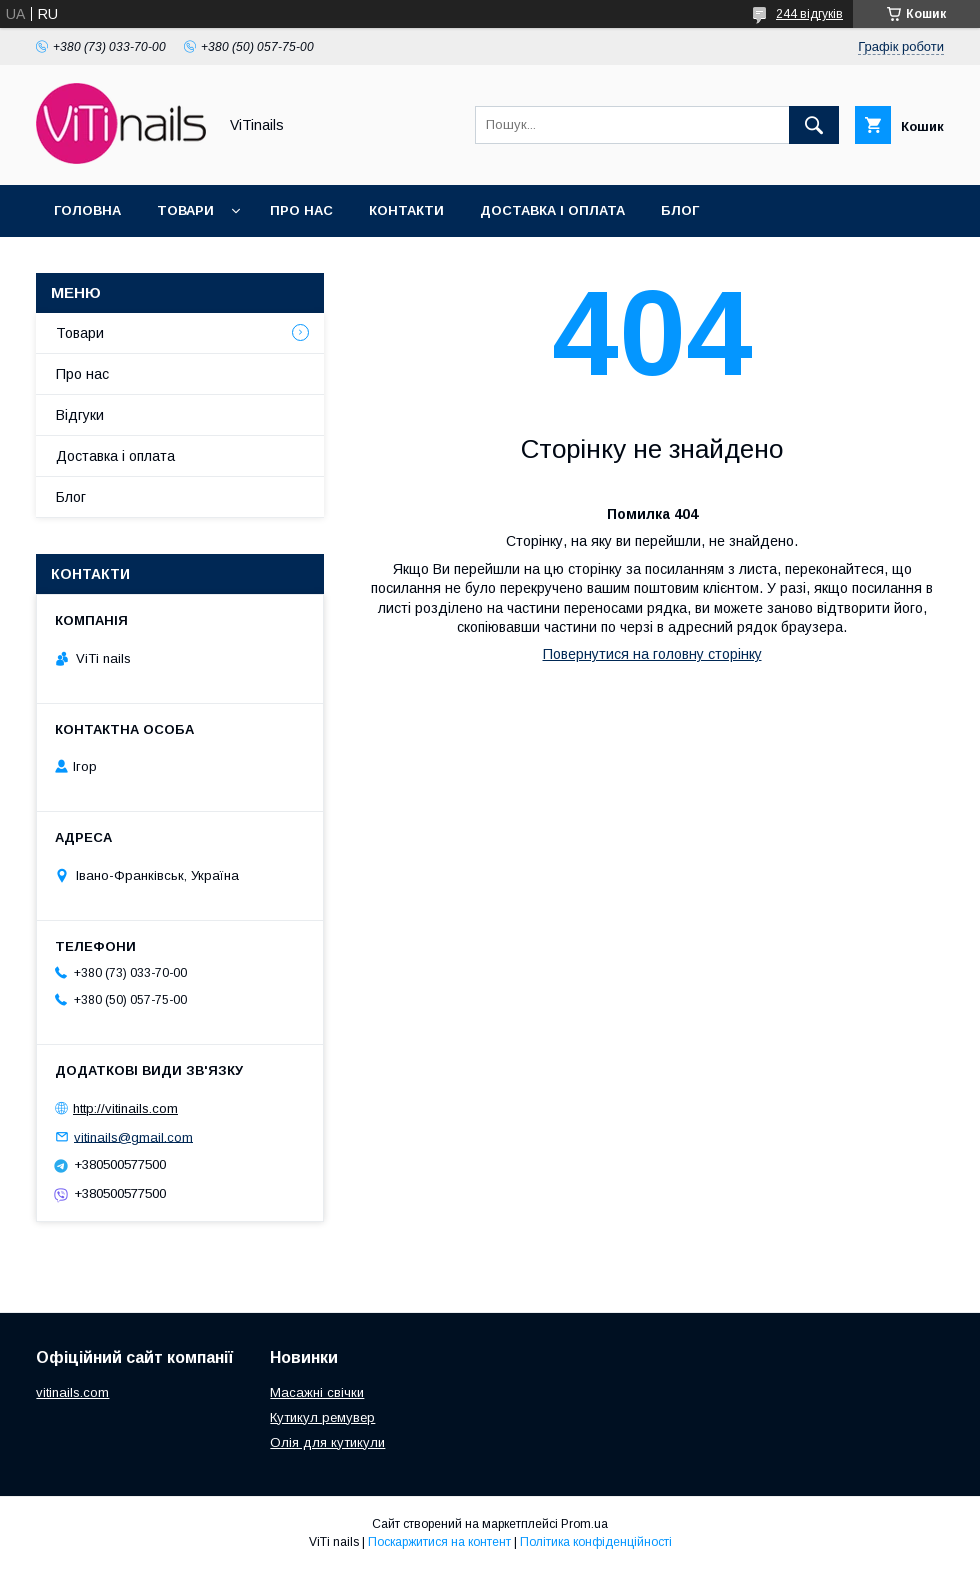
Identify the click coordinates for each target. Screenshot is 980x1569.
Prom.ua (584, 1524)
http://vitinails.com (125, 1108)
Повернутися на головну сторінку (652, 654)
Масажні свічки (317, 1392)
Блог (680, 210)
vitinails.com (72, 1392)
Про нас (301, 210)
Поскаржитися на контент (439, 1542)
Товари (185, 210)
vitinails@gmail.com (133, 1136)
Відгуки (80, 415)
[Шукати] (814, 125)
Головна (87, 210)
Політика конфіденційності (596, 1542)
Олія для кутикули (327, 1442)
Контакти (406, 210)
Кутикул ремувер (322, 1417)
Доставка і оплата (552, 210)
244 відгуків (809, 14)
